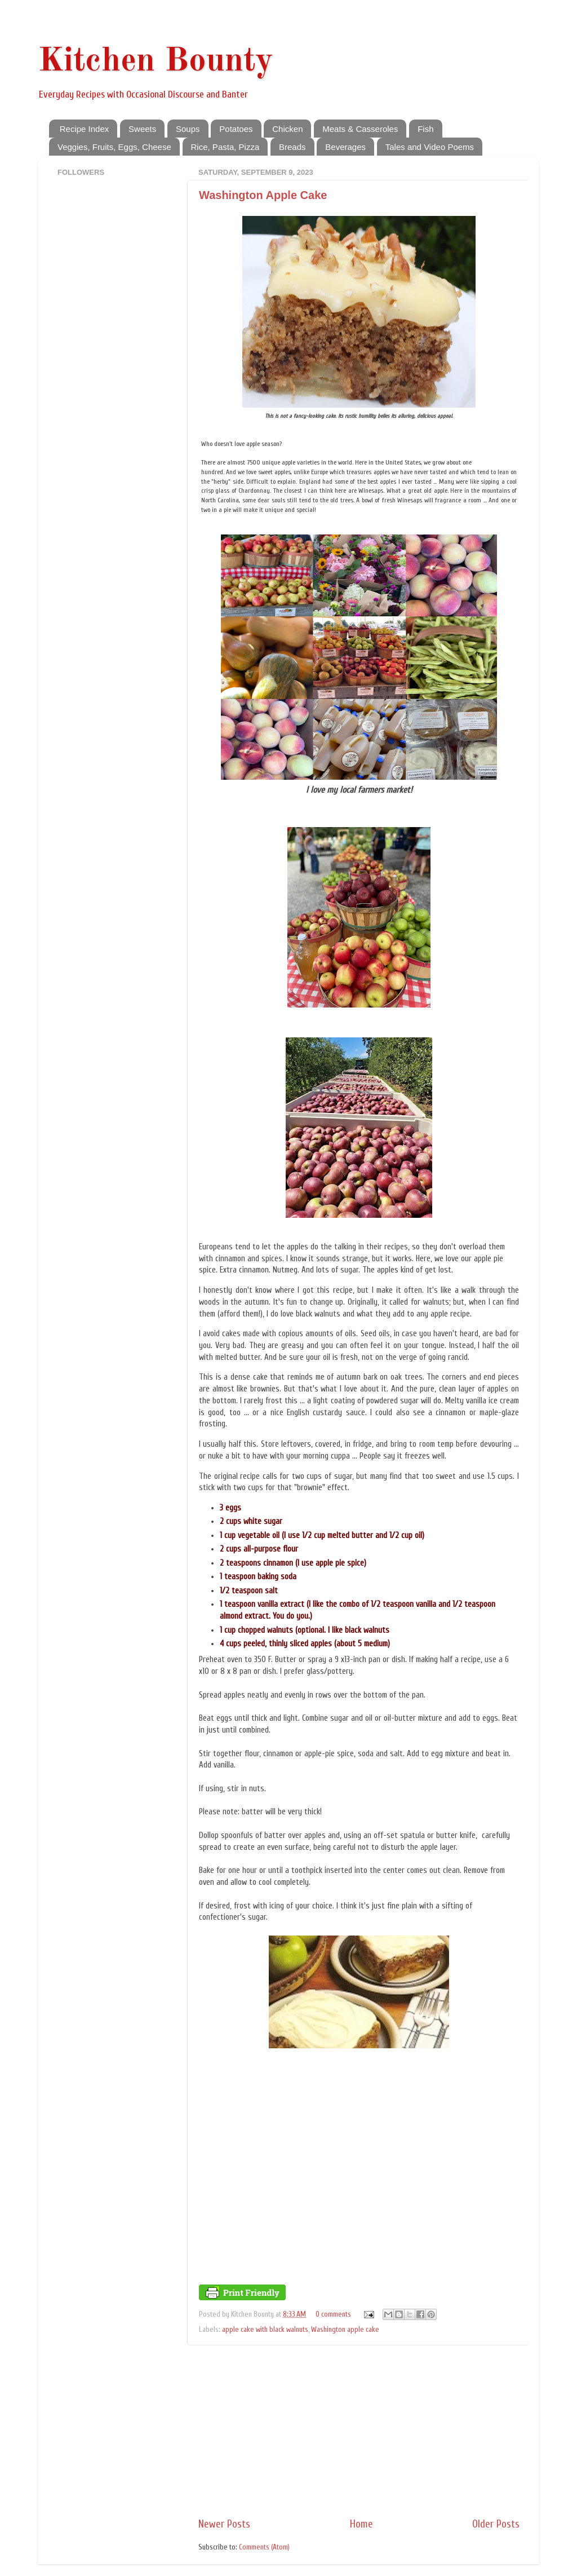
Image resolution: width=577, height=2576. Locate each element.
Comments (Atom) (264, 2547)
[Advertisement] (358, 2431)
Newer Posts (224, 2524)
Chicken (287, 129)
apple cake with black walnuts (265, 2329)
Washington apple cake (345, 2329)
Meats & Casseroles (360, 129)
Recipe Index (84, 129)
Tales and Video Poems (429, 147)
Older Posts (496, 2524)
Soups (188, 129)
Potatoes (235, 129)
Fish (425, 129)
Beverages (345, 147)
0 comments (333, 2314)
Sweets (142, 129)
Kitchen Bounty (155, 61)
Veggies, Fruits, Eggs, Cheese (114, 147)
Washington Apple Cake (263, 195)
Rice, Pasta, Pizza (225, 147)
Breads (292, 147)
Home (361, 2524)
